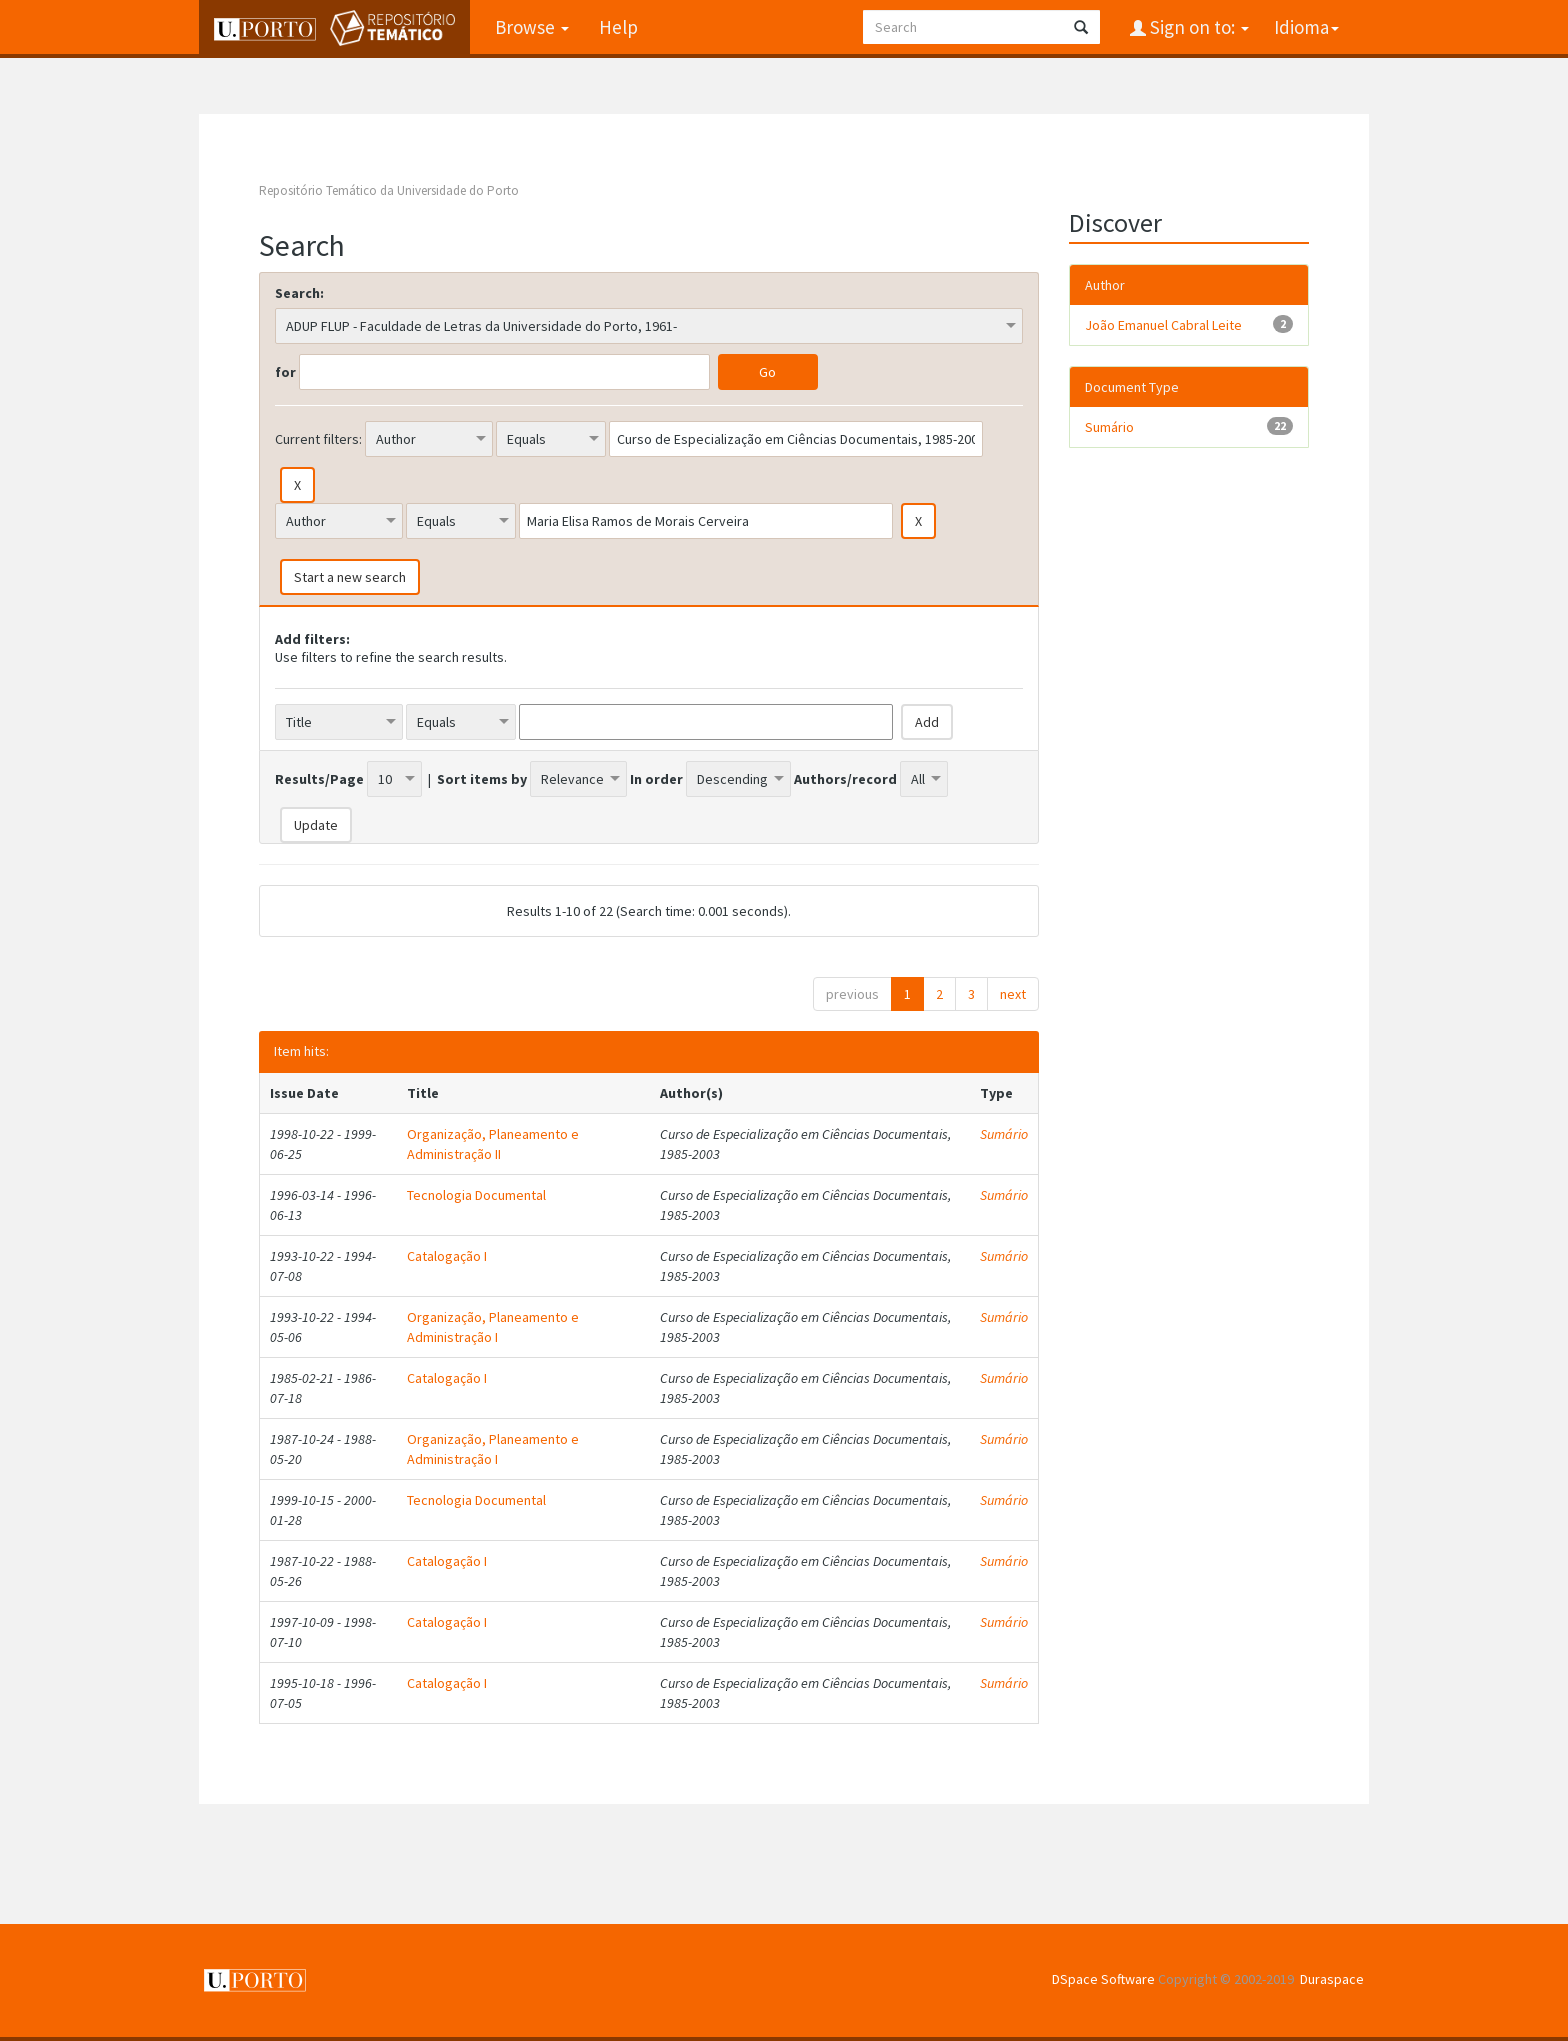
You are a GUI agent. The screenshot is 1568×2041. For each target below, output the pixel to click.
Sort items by (482, 779)
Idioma (1306, 27)
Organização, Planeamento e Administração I (493, 1327)
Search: (299, 293)
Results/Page (319, 779)
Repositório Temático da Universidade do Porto (389, 190)
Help (618, 27)
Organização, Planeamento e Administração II (493, 1144)
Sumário (1004, 1134)
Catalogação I (447, 1256)
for (285, 372)
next (1013, 994)
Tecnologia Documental (476, 1195)
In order (656, 779)
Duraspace (1332, 1979)
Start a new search (350, 577)
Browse (532, 27)
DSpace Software (1103, 1979)
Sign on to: (1197, 27)
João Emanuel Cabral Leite (1163, 325)
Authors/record (845, 779)
